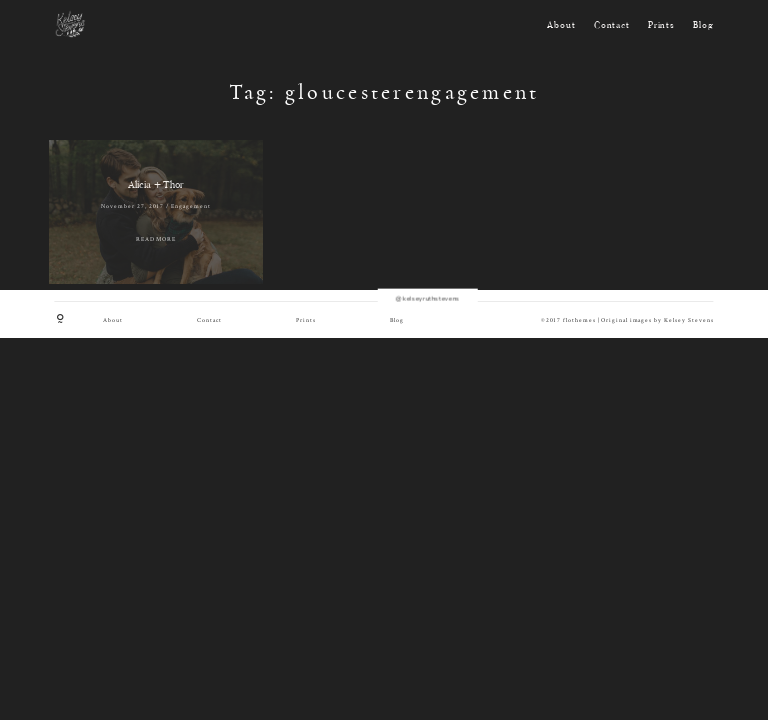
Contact (612, 26)
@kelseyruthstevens (384, 289)
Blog (703, 26)
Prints (661, 26)
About (561, 26)
